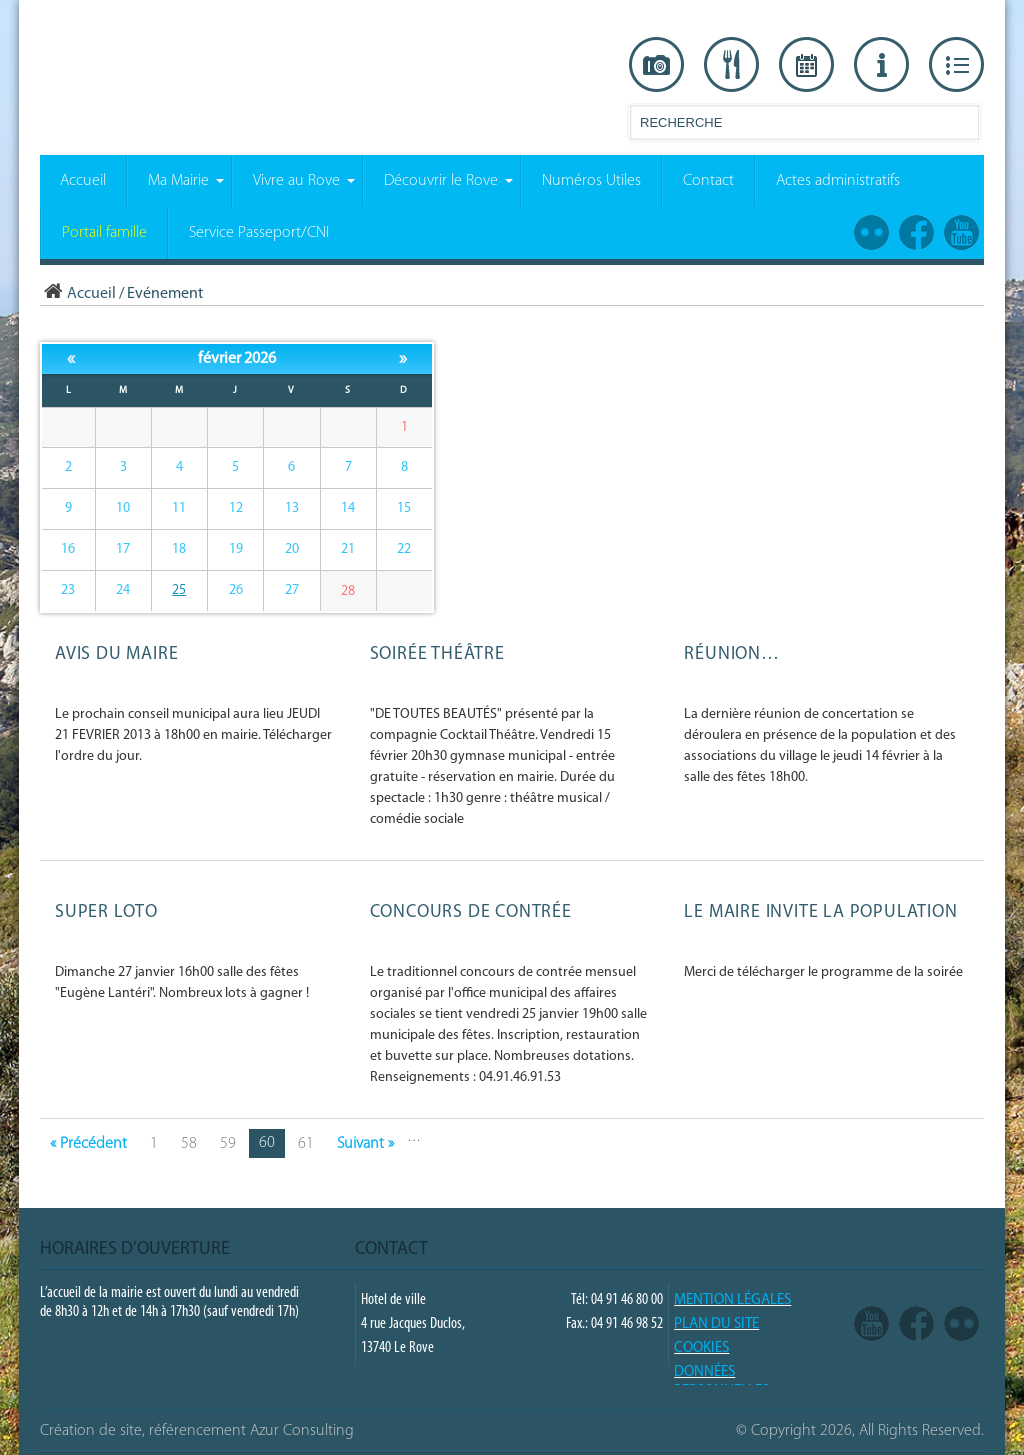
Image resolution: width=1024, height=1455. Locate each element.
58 (189, 1144)
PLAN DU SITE (716, 1324)
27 (292, 590)
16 (68, 549)
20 (292, 549)
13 (292, 508)
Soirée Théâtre (437, 654)
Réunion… (731, 654)
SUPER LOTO (106, 912)
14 (348, 508)
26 (236, 590)
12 (236, 508)
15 (404, 508)
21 (348, 549)
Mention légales (732, 1300)
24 (123, 590)
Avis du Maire (116, 654)
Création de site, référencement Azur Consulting (197, 1431)
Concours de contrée (471, 912)
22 (404, 549)
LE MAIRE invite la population (820, 912)
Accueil (78, 294)
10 (123, 508)
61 (306, 1144)
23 (68, 590)
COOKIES (701, 1348)
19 (236, 549)
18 (179, 549)
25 (179, 590)
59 (228, 1144)
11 (179, 508)
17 (123, 549)
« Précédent (88, 1144)
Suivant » (365, 1144)
